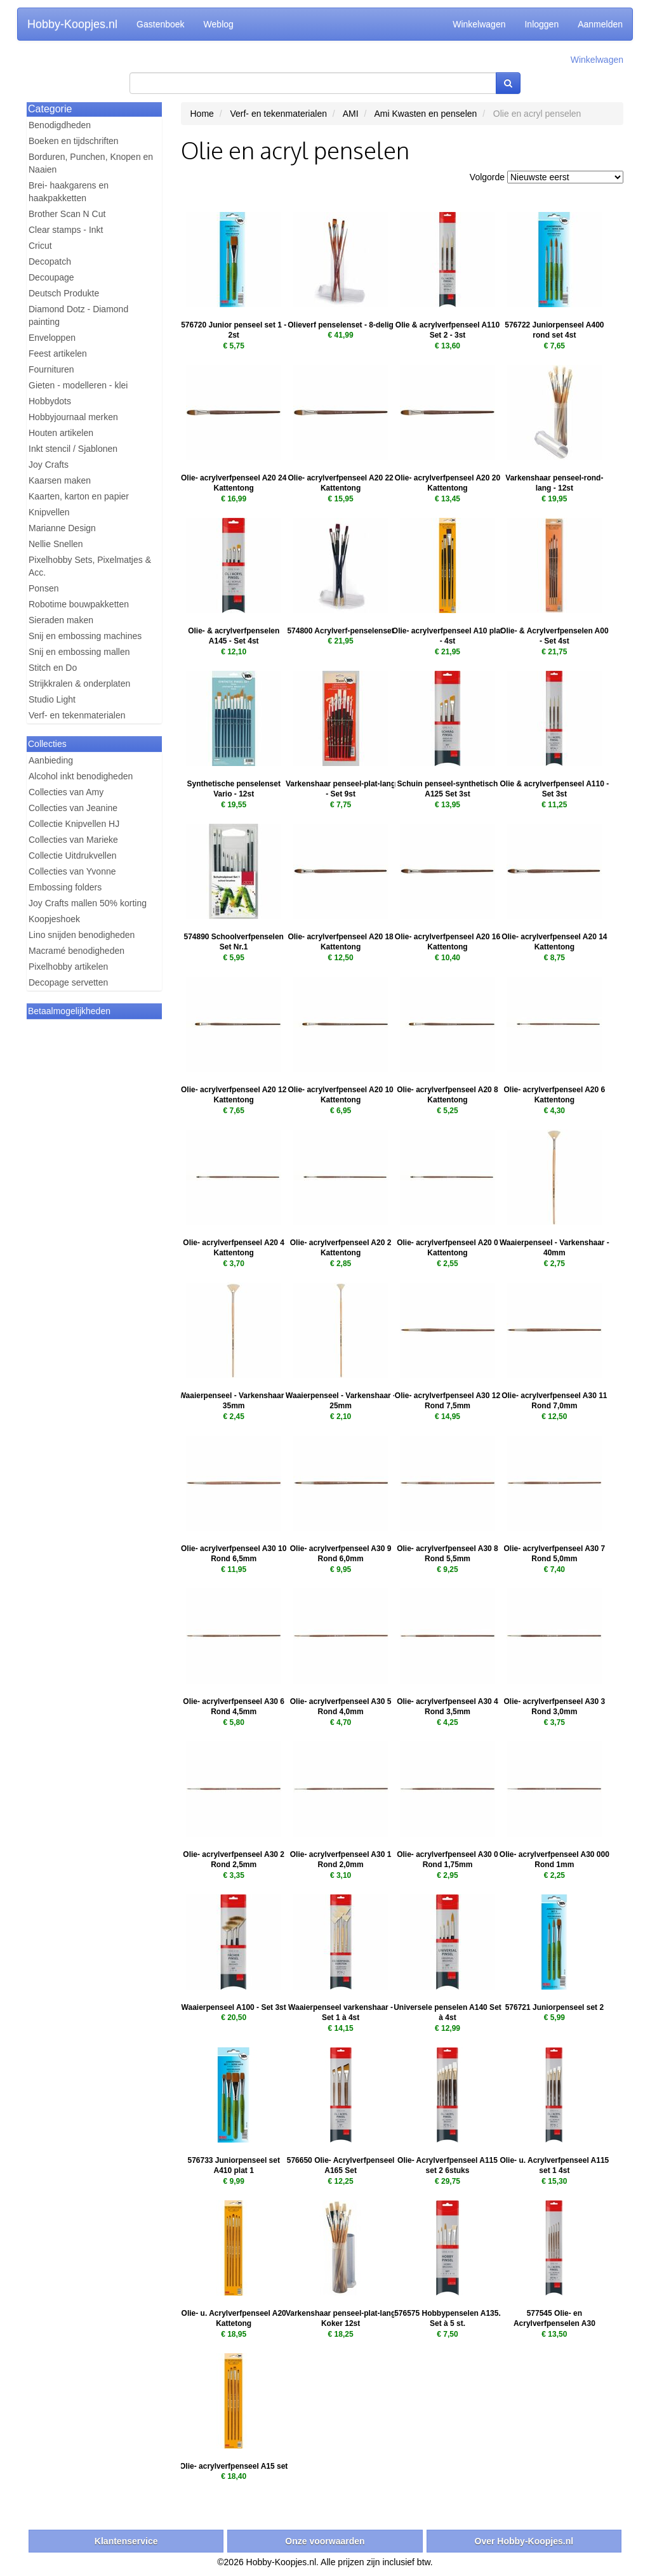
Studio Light (52, 699)
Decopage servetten (68, 982)
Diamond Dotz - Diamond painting (78, 315)
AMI (351, 114)
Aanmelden (600, 24)
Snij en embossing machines (85, 636)
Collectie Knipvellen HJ (74, 824)
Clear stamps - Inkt (66, 230)
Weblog (219, 24)
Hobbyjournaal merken (73, 417)
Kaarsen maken (60, 480)
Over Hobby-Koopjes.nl (524, 2541)
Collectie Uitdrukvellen (73, 855)
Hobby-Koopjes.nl (72, 24)
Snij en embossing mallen (79, 652)
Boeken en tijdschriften (74, 141)
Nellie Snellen (56, 544)
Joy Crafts (49, 464)
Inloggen (541, 24)
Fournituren (51, 369)
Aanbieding (51, 760)
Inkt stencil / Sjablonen (73, 449)
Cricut (40, 246)
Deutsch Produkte (64, 293)
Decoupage (51, 277)
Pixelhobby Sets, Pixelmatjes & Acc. (90, 566)
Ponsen (43, 588)
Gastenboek (160, 24)
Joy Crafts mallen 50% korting (88, 903)
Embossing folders (65, 887)
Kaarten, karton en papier (79, 496)
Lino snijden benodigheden (82, 935)
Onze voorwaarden (324, 2541)
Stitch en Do (53, 668)
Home (202, 114)
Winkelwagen (479, 24)
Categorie (50, 108)
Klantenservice (126, 2541)
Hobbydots (50, 401)
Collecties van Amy (66, 792)
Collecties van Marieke (73, 840)
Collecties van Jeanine (73, 808)
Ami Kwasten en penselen (425, 114)
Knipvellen (49, 512)
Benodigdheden (60, 125)
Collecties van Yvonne (72, 871)
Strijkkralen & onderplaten (79, 683)
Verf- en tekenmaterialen (77, 715)
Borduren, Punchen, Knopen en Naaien (91, 163)
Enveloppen (52, 338)
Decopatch (50, 261)
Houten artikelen (61, 433)
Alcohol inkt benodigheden (81, 776)
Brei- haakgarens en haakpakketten (69, 191)
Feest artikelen (58, 353)
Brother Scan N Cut (67, 214)
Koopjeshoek (54, 919)
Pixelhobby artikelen (68, 966)
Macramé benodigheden (76, 951)
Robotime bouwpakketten (79, 604)
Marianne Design (62, 528)
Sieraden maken (61, 620)
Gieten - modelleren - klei (78, 385)
